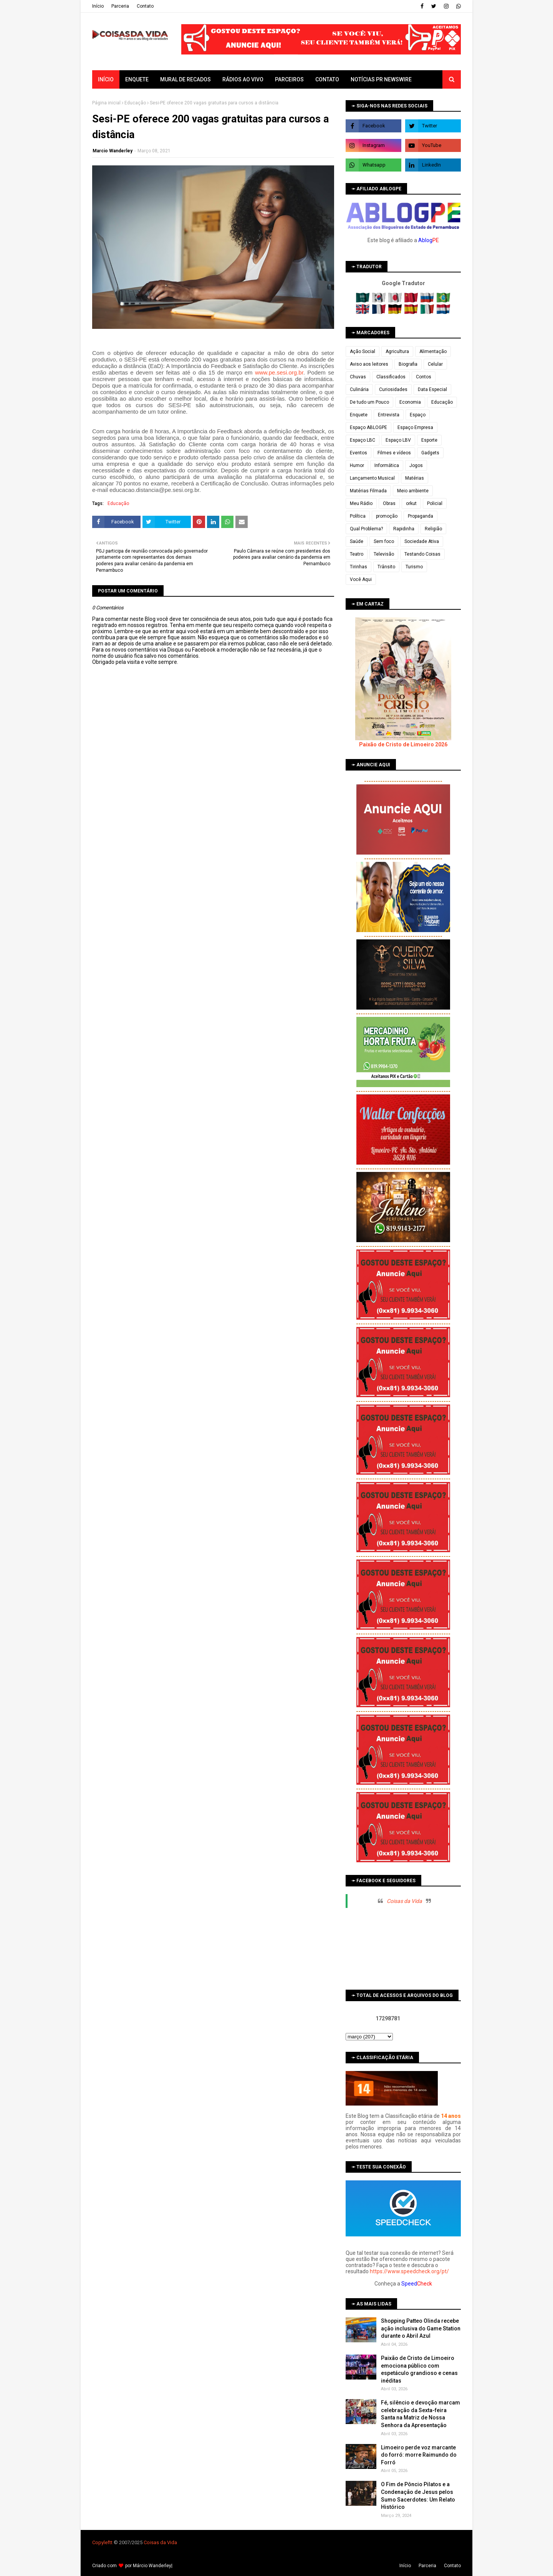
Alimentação (433, 351)
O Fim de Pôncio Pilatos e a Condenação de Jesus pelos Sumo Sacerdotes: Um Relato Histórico (418, 2495)
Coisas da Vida (404, 1901)
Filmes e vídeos (394, 452)
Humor (357, 465)
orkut (411, 503)
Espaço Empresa (415, 427)
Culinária (359, 389)
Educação (135, 103)
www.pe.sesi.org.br (279, 372)
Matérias (414, 478)
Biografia (408, 364)
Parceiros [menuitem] (289, 79)
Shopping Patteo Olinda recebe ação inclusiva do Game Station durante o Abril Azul (420, 2328)
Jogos (416, 465)
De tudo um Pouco (369, 402)
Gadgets (430, 452)
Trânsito (386, 566)
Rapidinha (403, 528)
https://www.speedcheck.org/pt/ (409, 2271)
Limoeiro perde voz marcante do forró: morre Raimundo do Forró (419, 2454)
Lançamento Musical (372, 478)
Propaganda (420, 516)
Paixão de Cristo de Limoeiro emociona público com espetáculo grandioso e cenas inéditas (419, 2369)
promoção (386, 516)
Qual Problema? (366, 528)
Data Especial (432, 389)
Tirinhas (358, 566)
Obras (389, 503)
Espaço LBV (398, 440)
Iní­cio (98, 6)
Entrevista (388, 415)
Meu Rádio (361, 503)
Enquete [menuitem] (137, 79)
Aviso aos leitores (369, 364)
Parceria (120, 6)
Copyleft (101, 2542)
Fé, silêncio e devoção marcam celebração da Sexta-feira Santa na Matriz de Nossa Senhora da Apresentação (420, 2413)
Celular (435, 364)
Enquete (359, 415)
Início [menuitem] (106, 79)
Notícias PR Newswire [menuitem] (381, 79)
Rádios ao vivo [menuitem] (242, 79)
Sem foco (384, 541)
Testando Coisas (422, 554)
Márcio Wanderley (152, 2565)
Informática (386, 465)
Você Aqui (361, 579)
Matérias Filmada (368, 490)
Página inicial (106, 103)
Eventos (358, 452)
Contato (145, 6)
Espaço (418, 415)
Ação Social (362, 351)
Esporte (429, 440)
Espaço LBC (362, 440)
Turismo (414, 566)
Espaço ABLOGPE (368, 427)
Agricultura (397, 351)
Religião (433, 528)
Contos (423, 377)
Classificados (391, 377)
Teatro (356, 554)
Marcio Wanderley (112, 150)
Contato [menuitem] (327, 79)
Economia (410, 402)
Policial (434, 503)
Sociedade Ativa (421, 541)
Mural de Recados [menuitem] (185, 79)
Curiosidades (393, 389)
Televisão (384, 554)
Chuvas (358, 377)
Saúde (356, 541)
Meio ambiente (413, 490)
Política (358, 516)
